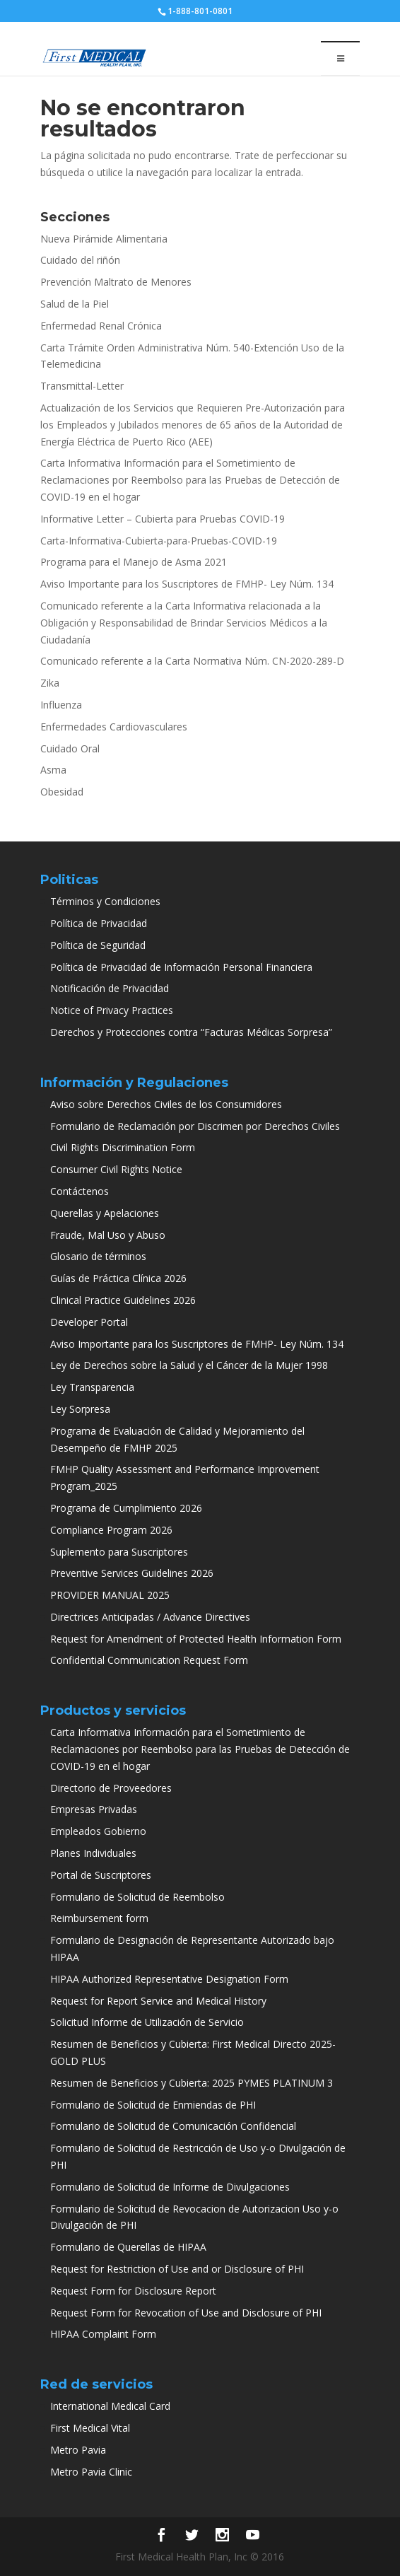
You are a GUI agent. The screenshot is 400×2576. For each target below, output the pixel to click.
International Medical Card (110, 2406)
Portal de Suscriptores (100, 1875)
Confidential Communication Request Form (149, 1660)
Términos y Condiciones (105, 901)
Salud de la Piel (74, 303)
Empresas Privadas (93, 1809)
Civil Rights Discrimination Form (122, 1147)
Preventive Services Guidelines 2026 (131, 1573)
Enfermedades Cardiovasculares (113, 726)
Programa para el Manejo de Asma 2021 (133, 562)
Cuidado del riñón (80, 260)
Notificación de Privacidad (109, 988)
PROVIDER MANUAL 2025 (110, 1595)
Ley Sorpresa (80, 1409)
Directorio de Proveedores (111, 1788)
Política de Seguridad (98, 945)
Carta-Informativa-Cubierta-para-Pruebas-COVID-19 (158, 540)
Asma (53, 769)
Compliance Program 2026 (111, 1530)
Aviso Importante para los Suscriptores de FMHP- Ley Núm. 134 (187, 583)
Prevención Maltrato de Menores (116, 282)
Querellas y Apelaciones (104, 1213)
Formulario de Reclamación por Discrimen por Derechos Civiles (195, 1126)
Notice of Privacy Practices (111, 1010)
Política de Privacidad (98, 923)
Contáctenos (79, 1191)
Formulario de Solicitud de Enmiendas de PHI (153, 2104)
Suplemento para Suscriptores (119, 1551)
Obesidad (61, 791)
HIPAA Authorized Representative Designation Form (169, 1979)
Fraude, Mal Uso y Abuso (107, 1235)
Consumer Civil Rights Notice (116, 1169)
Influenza (61, 704)
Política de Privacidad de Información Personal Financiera (181, 967)
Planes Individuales (93, 1853)
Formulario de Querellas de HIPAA (128, 2247)
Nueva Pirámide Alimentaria (103, 238)
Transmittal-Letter (82, 385)
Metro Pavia (78, 2449)
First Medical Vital (90, 2428)
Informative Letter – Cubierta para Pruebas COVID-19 (162, 518)
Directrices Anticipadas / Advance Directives (150, 1617)
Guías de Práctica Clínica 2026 (118, 1278)
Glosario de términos (98, 1256)
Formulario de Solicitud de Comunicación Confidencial (173, 2126)
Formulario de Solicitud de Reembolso (137, 1897)
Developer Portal (89, 1322)
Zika (49, 682)
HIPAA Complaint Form (103, 2334)
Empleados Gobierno (98, 1831)
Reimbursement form (99, 1918)
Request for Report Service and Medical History (158, 2000)
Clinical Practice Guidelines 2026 (123, 1300)
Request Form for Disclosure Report (133, 2290)
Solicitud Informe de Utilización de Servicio (147, 2022)
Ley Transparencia (92, 1387)
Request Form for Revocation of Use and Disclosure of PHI (186, 2312)
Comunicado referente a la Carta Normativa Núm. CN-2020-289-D (192, 661)
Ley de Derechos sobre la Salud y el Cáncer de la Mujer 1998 (189, 1365)
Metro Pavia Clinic (91, 2471)
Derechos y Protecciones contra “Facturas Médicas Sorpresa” (191, 1032)
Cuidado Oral (70, 748)
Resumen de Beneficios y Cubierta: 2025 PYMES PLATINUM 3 (191, 2083)
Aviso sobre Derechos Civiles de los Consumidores (166, 1104)
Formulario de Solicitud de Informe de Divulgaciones (170, 2186)
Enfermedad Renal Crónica (101, 325)
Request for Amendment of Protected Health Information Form (195, 1638)
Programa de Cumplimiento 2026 (126, 1508)
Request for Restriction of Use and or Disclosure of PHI (177, 2268)
